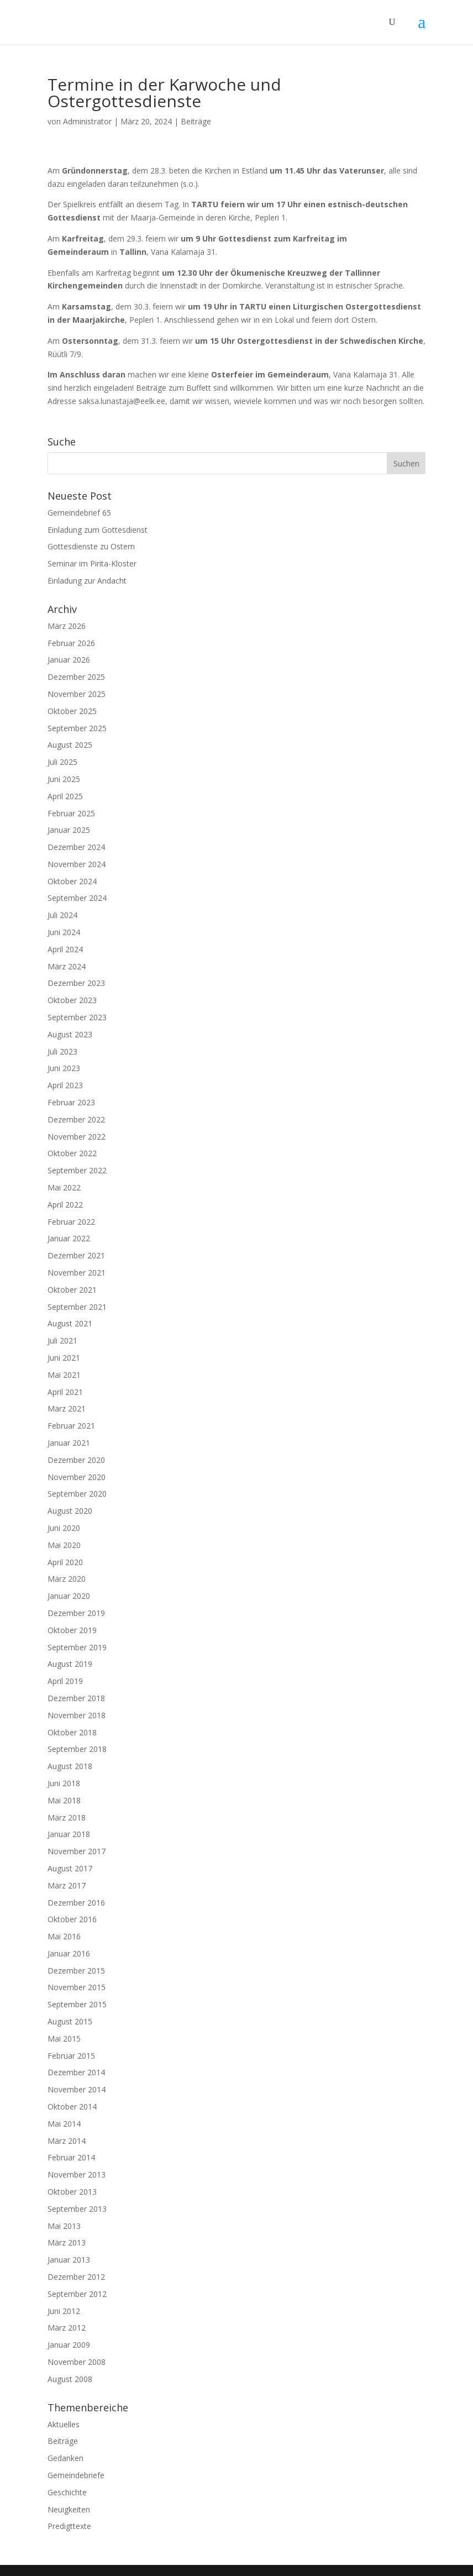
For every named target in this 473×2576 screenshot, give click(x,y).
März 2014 (67, 2141)
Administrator (87, 121)
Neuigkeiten (69, 2509)
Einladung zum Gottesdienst (98, 529)
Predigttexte (69, 2526)
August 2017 (70, 1868)
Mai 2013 (64, 2226)
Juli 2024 (62, 915)
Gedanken (65, 2458)
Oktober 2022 (72, 1153)
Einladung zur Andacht (87, 580)
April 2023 (65, 1085)
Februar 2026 (71, 643)
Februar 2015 (71, 2055)
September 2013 (77, 2208)
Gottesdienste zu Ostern (91, 546)
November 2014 (77, 2089)
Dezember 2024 (76, 847)
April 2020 (65, 1562)
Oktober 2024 (72, 881)
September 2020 (77, 1493)
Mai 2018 (64, 1800)
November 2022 (77, 1136)
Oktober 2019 (72, 1630)
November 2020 (77, 1477)
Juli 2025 (62, 762)
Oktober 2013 (72, 2191)
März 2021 (67, 1408)
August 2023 (70, 1034)
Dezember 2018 (76, 1698)
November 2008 (77, 2362)
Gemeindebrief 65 (79, 512)
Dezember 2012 (76, 2276)
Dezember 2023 (76, 983)
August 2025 (70, 744)
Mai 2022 (64, 1187)
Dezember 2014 (76, 2072)
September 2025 (77, 728)
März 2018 (67, 1817)
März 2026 (67, 626)
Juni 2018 (64, 1783)
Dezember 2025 (76, 676)
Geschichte (67, 2492)
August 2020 (70, 1510)
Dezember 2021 (76, 1255)
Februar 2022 (71, 1221)
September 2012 (77, 2294)
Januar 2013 (69, 2259)
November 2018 (77, 1715)
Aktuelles (64, 2424)
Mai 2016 (64, 1936)
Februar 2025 (71, 813)
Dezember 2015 (76, 1970)
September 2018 (77, 1749)
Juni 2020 (64, 1528)
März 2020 (67, 1578)
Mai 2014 (64, 2123)
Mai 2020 (64, 1545)
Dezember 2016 (76, 1902)
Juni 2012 (64, 2311)
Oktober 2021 (72, 1289)
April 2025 (65, 796)
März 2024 (67, 966)
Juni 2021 (64, 1357)
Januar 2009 (69, 2344)
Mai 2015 (64, 2038)
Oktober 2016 (72, 1919)
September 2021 (77, 1307)
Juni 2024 (64, 932)
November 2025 (77, 694)
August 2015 (70, 2021)
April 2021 (65, 1392)
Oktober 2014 (72, 2106)
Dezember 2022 (76, 1119)
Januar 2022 (69, 1238)
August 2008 (70, 2379)
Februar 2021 (71, 1425)
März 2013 (67, 2242)
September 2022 (77, 1170)
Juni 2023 (64, 1068)
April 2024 (65, 949)
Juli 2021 (62, 1340)
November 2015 (77, 1987)
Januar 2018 (69, 1834)
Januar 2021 (69, 1442)
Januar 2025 (69, 830)
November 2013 (77, 2174)
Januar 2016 (69, 1953)
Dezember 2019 (76, 1613)
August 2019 (70, 1664)
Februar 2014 (71, 2157)
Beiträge (196, 121)
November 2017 (77, 1851)
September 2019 (77, 1647)
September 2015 (77, 2004)
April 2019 (65, 1681)
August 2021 (70, 1323)
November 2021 (77, 1272)
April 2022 (65, 1204)
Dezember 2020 (76, 1460)
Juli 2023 (62, 1051)
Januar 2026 (69, 659)
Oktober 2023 (72, 1000)
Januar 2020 (69, 1596)
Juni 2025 (64, 779)
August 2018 (70, 1766)
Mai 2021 (64, 1375)
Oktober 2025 (72, 711)
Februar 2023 (71, 1102)
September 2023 (77, 1017)
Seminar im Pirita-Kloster (92, 563)
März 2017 (67, 1885)
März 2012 (67, 2327)
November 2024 (77, 864)
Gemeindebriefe (76, 2475)
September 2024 (77, 898)
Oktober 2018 (72, 1732)
